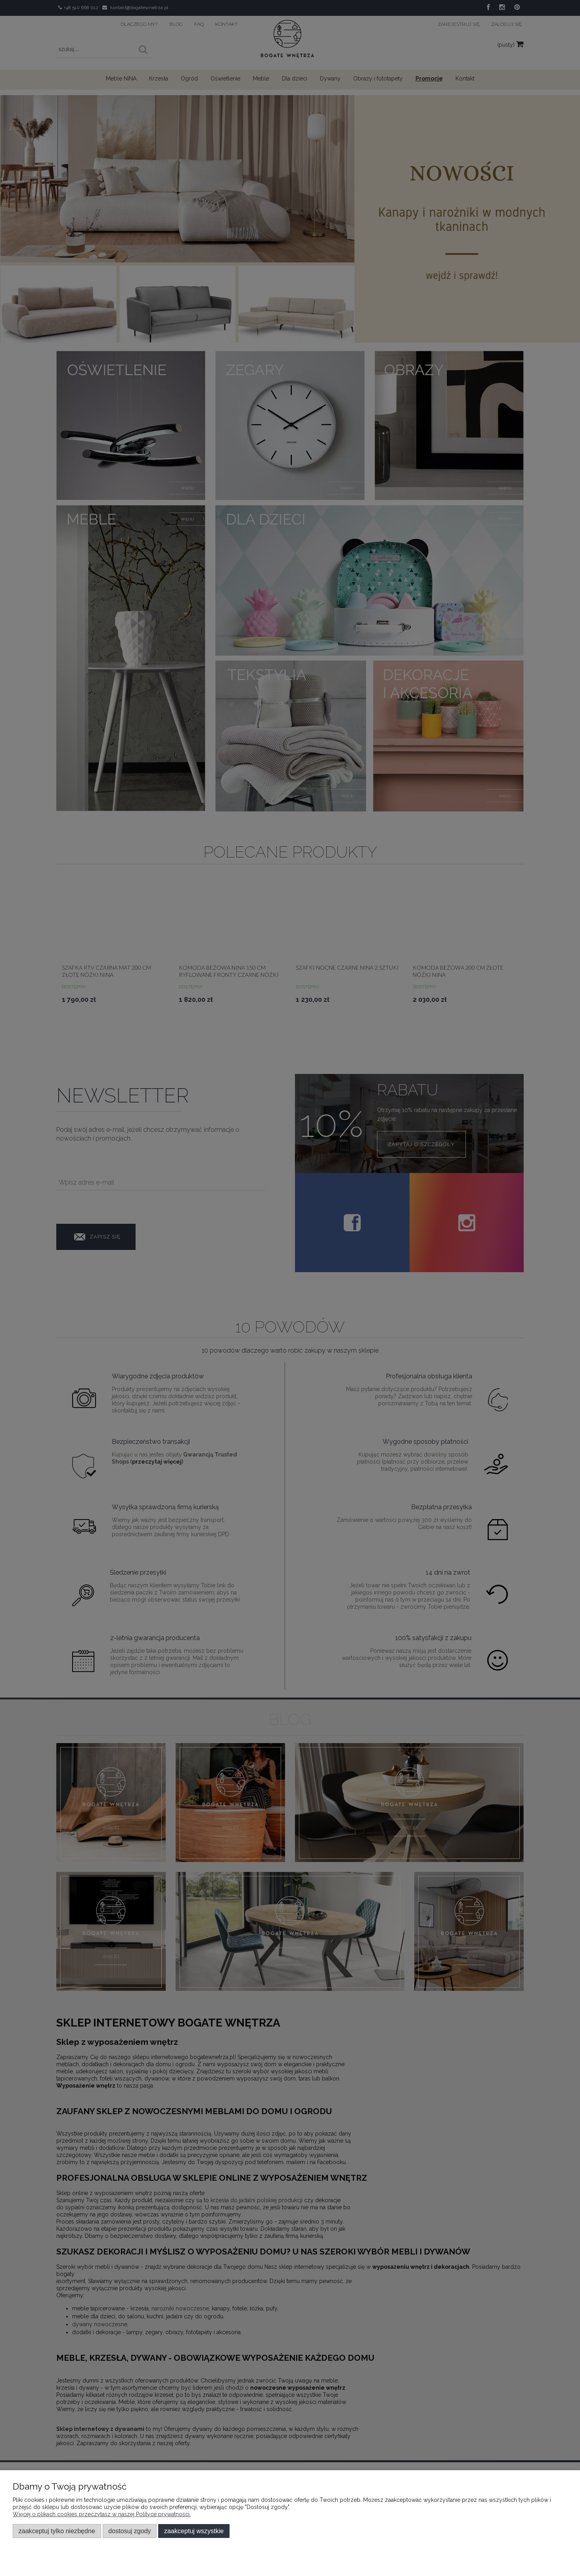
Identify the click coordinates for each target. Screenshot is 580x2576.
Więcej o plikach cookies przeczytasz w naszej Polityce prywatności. (102, 2514)
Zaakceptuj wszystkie (194, 2530)
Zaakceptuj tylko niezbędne (57, 2530)
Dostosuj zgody (129, 2530)
